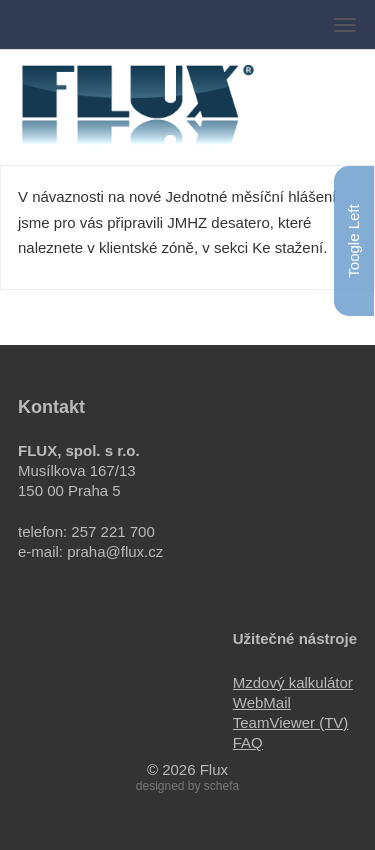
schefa (221, 786)
